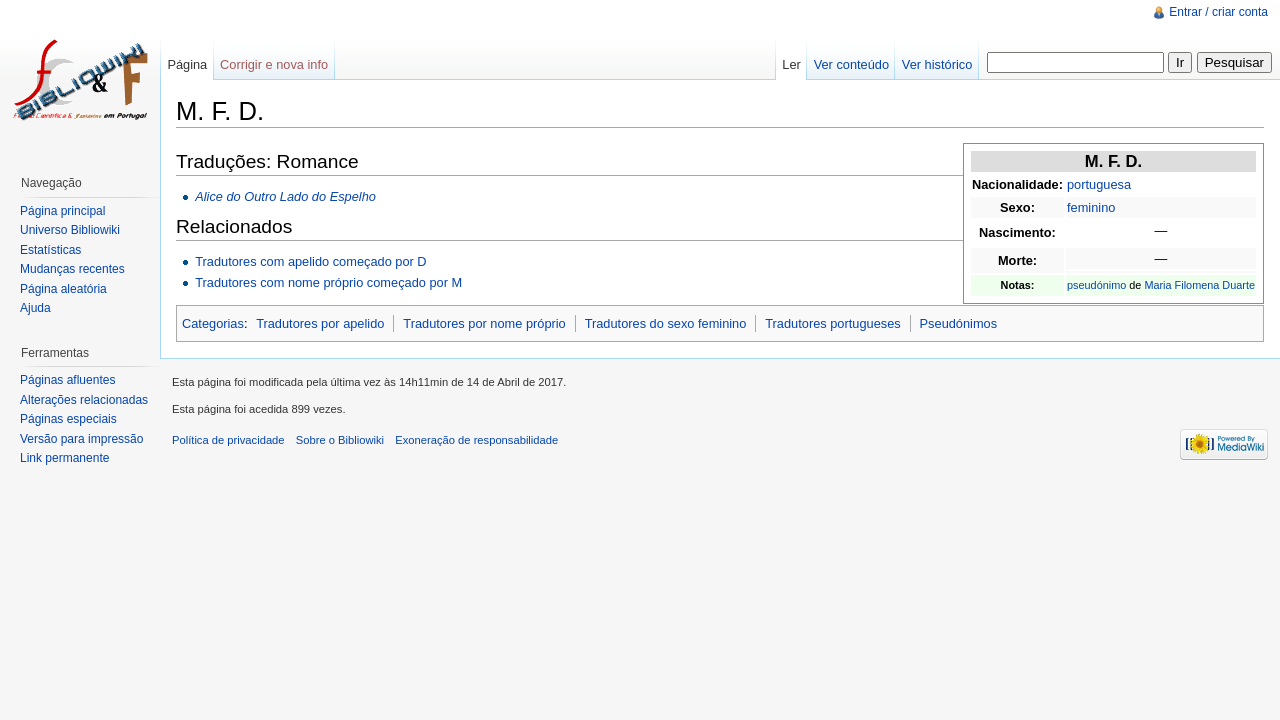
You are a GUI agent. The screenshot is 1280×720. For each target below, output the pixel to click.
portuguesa (1099, 184)
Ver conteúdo (851, 64)
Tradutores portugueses (832, 323)
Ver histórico (937, 64)
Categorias (213, 323)
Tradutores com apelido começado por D (310, 261)
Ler (791, 64)
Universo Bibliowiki (70, 230)
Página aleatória (63, 289)
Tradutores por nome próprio (484, 323)
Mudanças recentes (72, 269)
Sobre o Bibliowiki (340, 440)
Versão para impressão (81, 439)
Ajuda (35, 308)
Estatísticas (50, 250)
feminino (1091, 207)
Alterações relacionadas (84, 400)
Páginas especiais (68, 419)
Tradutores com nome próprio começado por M (328, 282)
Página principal (62, 211)
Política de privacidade (228, 440)
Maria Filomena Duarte (1199, 285)
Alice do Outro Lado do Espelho (285, 196)
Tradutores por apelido (320, 323)
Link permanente (64, 458)
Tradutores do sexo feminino (666, 323)
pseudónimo (1096, 285)
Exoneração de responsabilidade (476, 440)
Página (187, 64)
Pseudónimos (959, 323)
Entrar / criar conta (1218, 12)
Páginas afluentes (67, 380)
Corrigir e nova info (274, 64)
